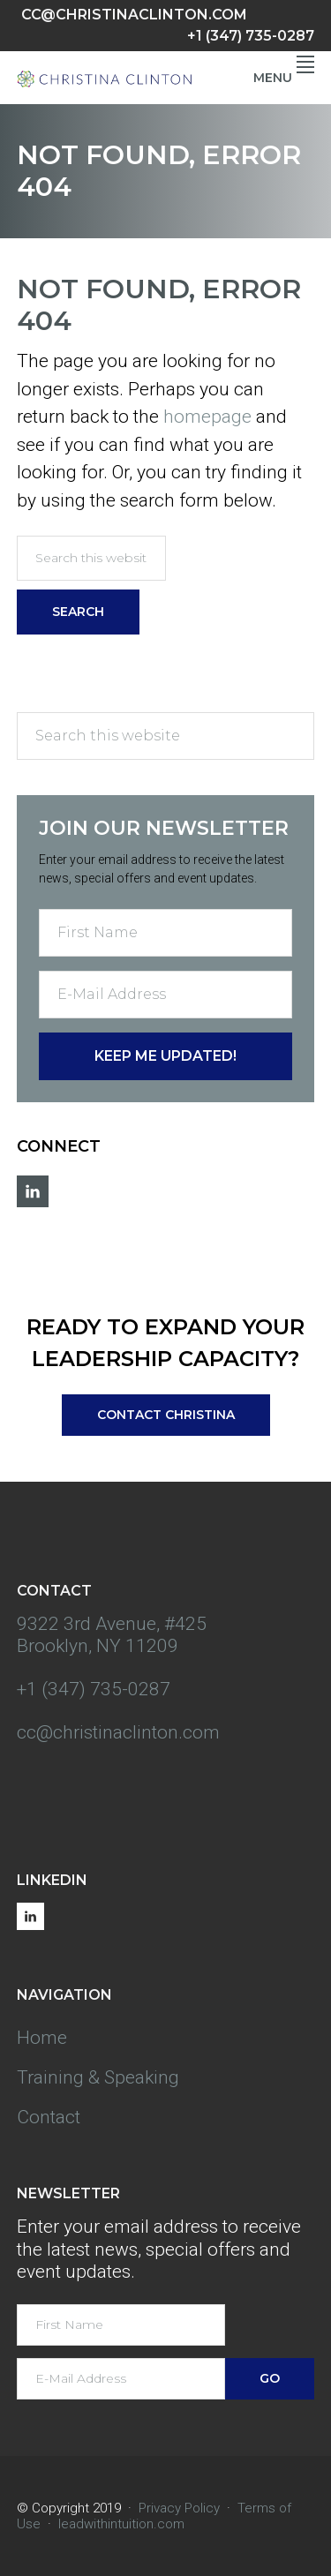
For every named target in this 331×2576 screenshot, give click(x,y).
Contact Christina (166, 1415)
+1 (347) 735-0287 (250, 35)
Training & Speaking (98, 2077)
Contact (48, 2117)
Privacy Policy (179, 2508)
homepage (207, 416)
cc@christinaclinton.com (134, 14)
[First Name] (166, 933)
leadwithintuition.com (121, 2524)
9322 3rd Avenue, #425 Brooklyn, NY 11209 (112, 1634)
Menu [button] (283, 78)
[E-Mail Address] (166, 994)
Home (42, 2037)
